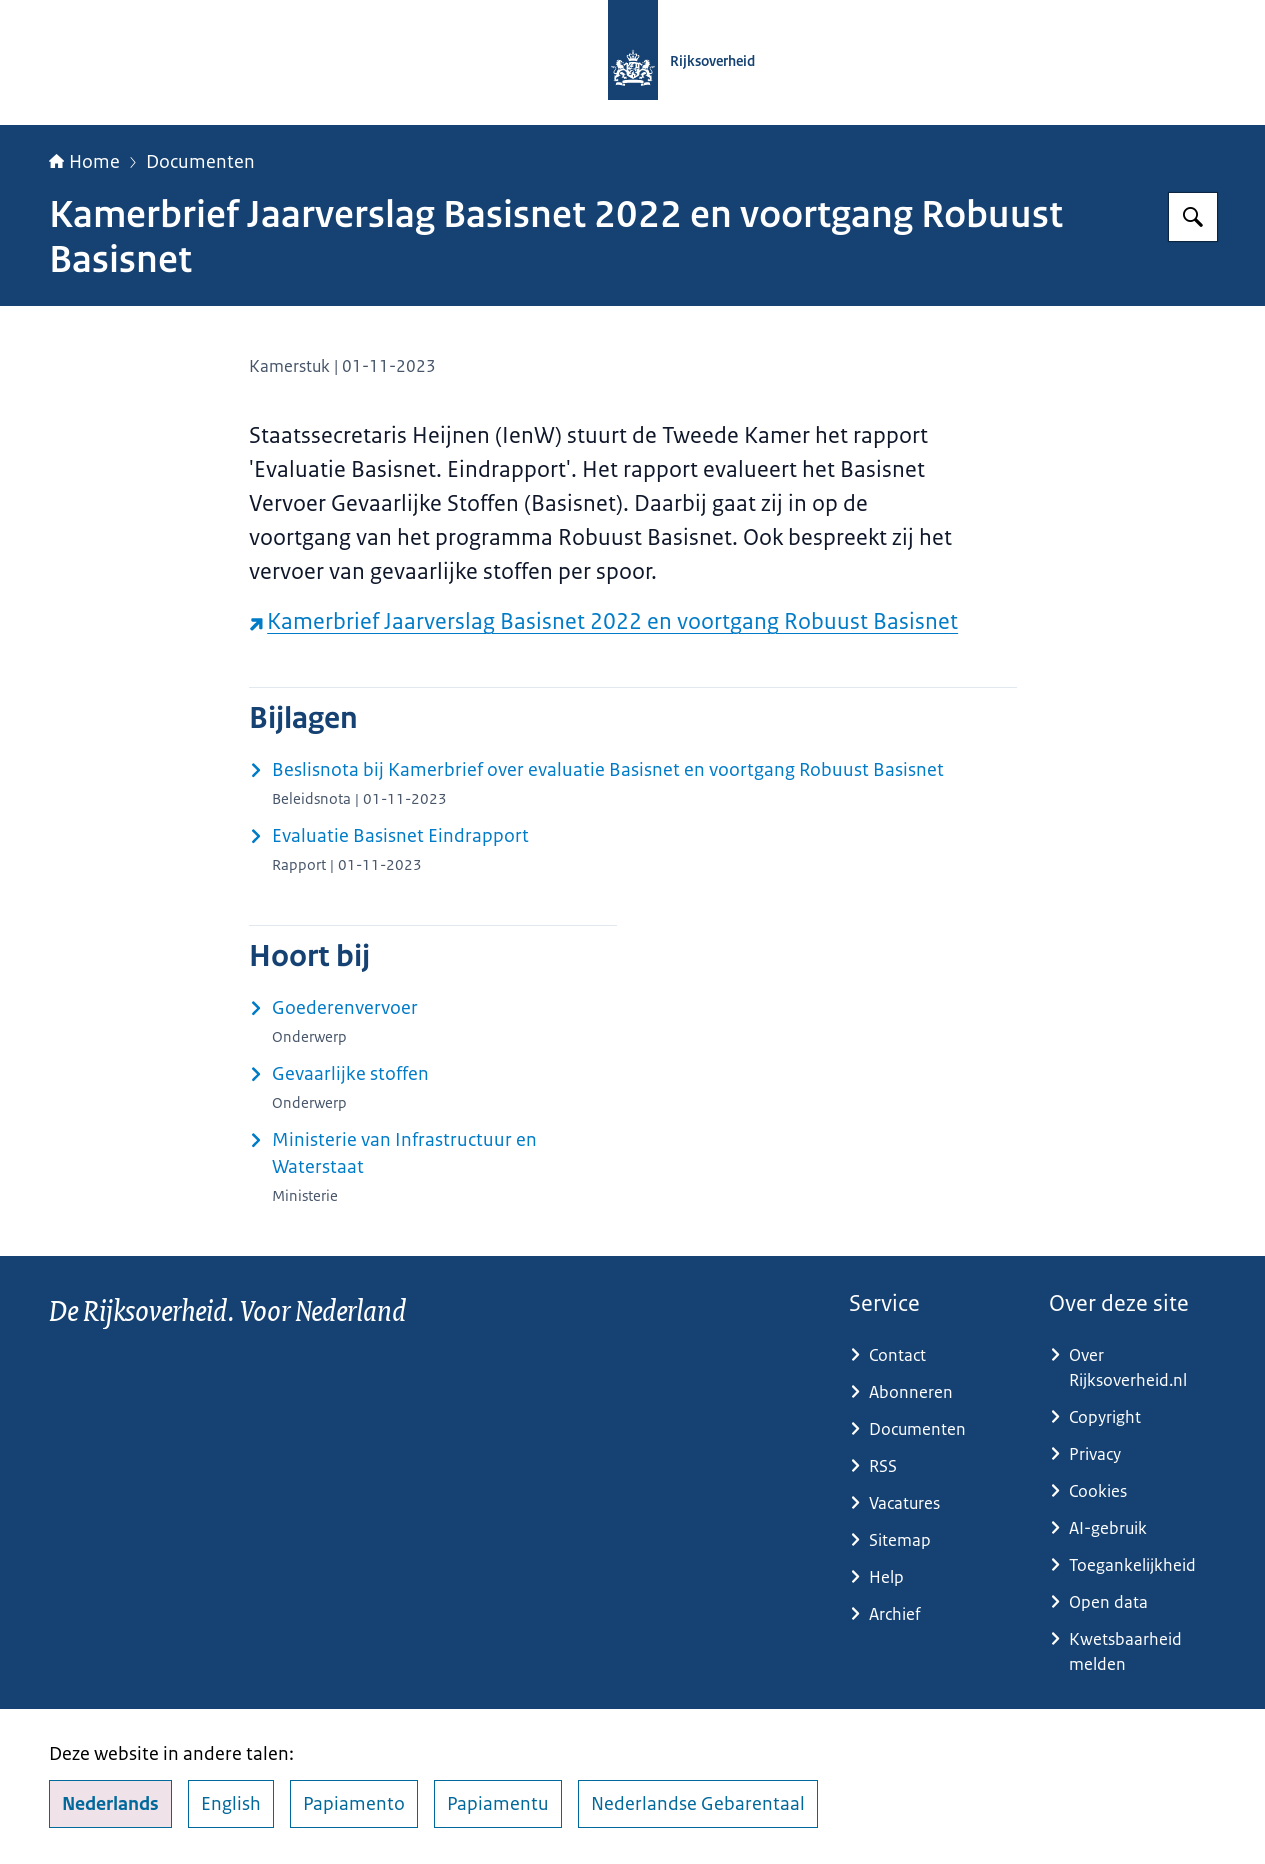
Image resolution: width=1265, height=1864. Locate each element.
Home (84, 162)
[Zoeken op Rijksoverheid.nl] (1193, 217)
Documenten (200, 162)
